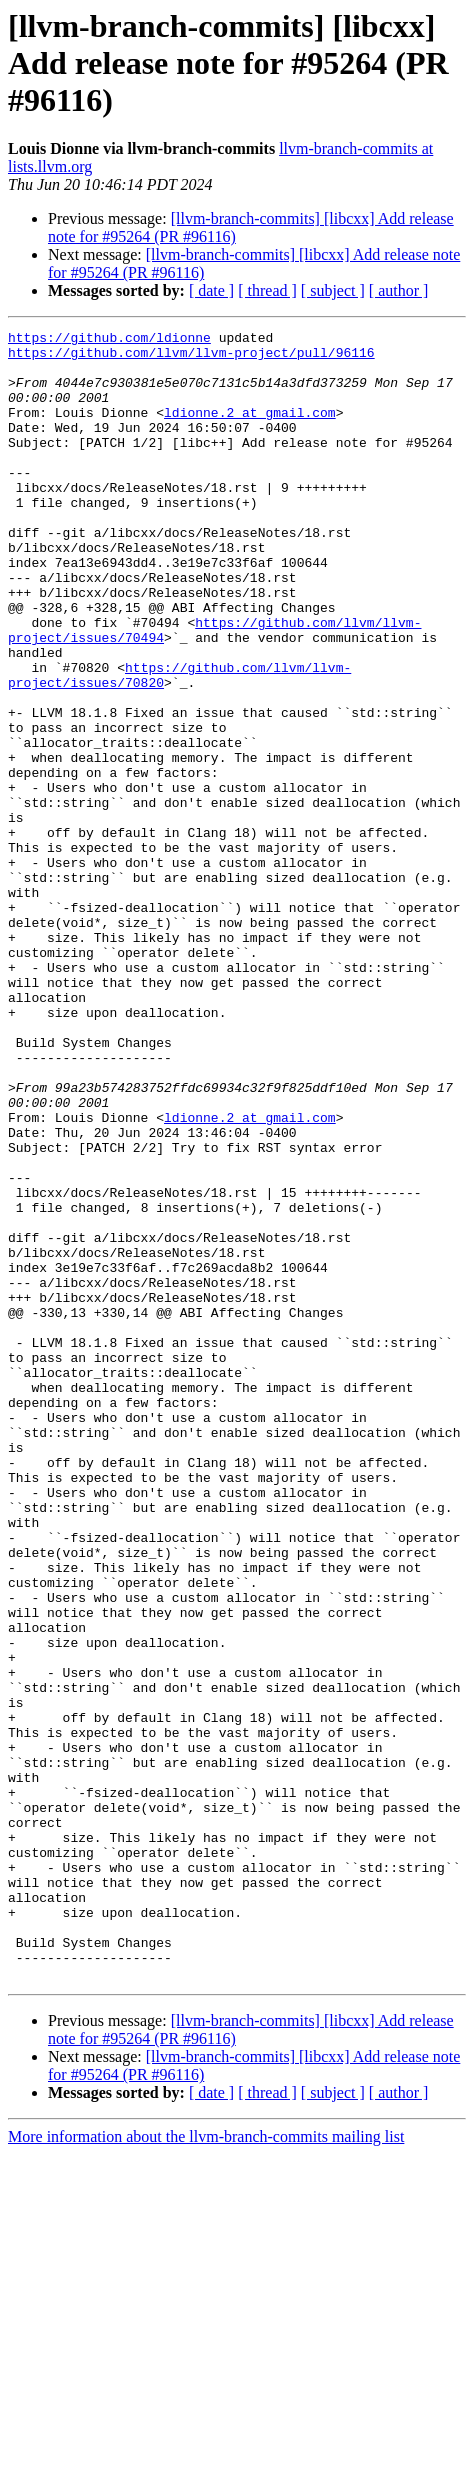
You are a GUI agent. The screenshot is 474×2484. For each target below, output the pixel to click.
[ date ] (211, 290)
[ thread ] (267, 290)
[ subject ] (333, 290)
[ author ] (399, 290)
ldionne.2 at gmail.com (250, 430)
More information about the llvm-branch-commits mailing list (206, 2466)
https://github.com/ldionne (109, 340)
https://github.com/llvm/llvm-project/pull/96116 (191, 358)
